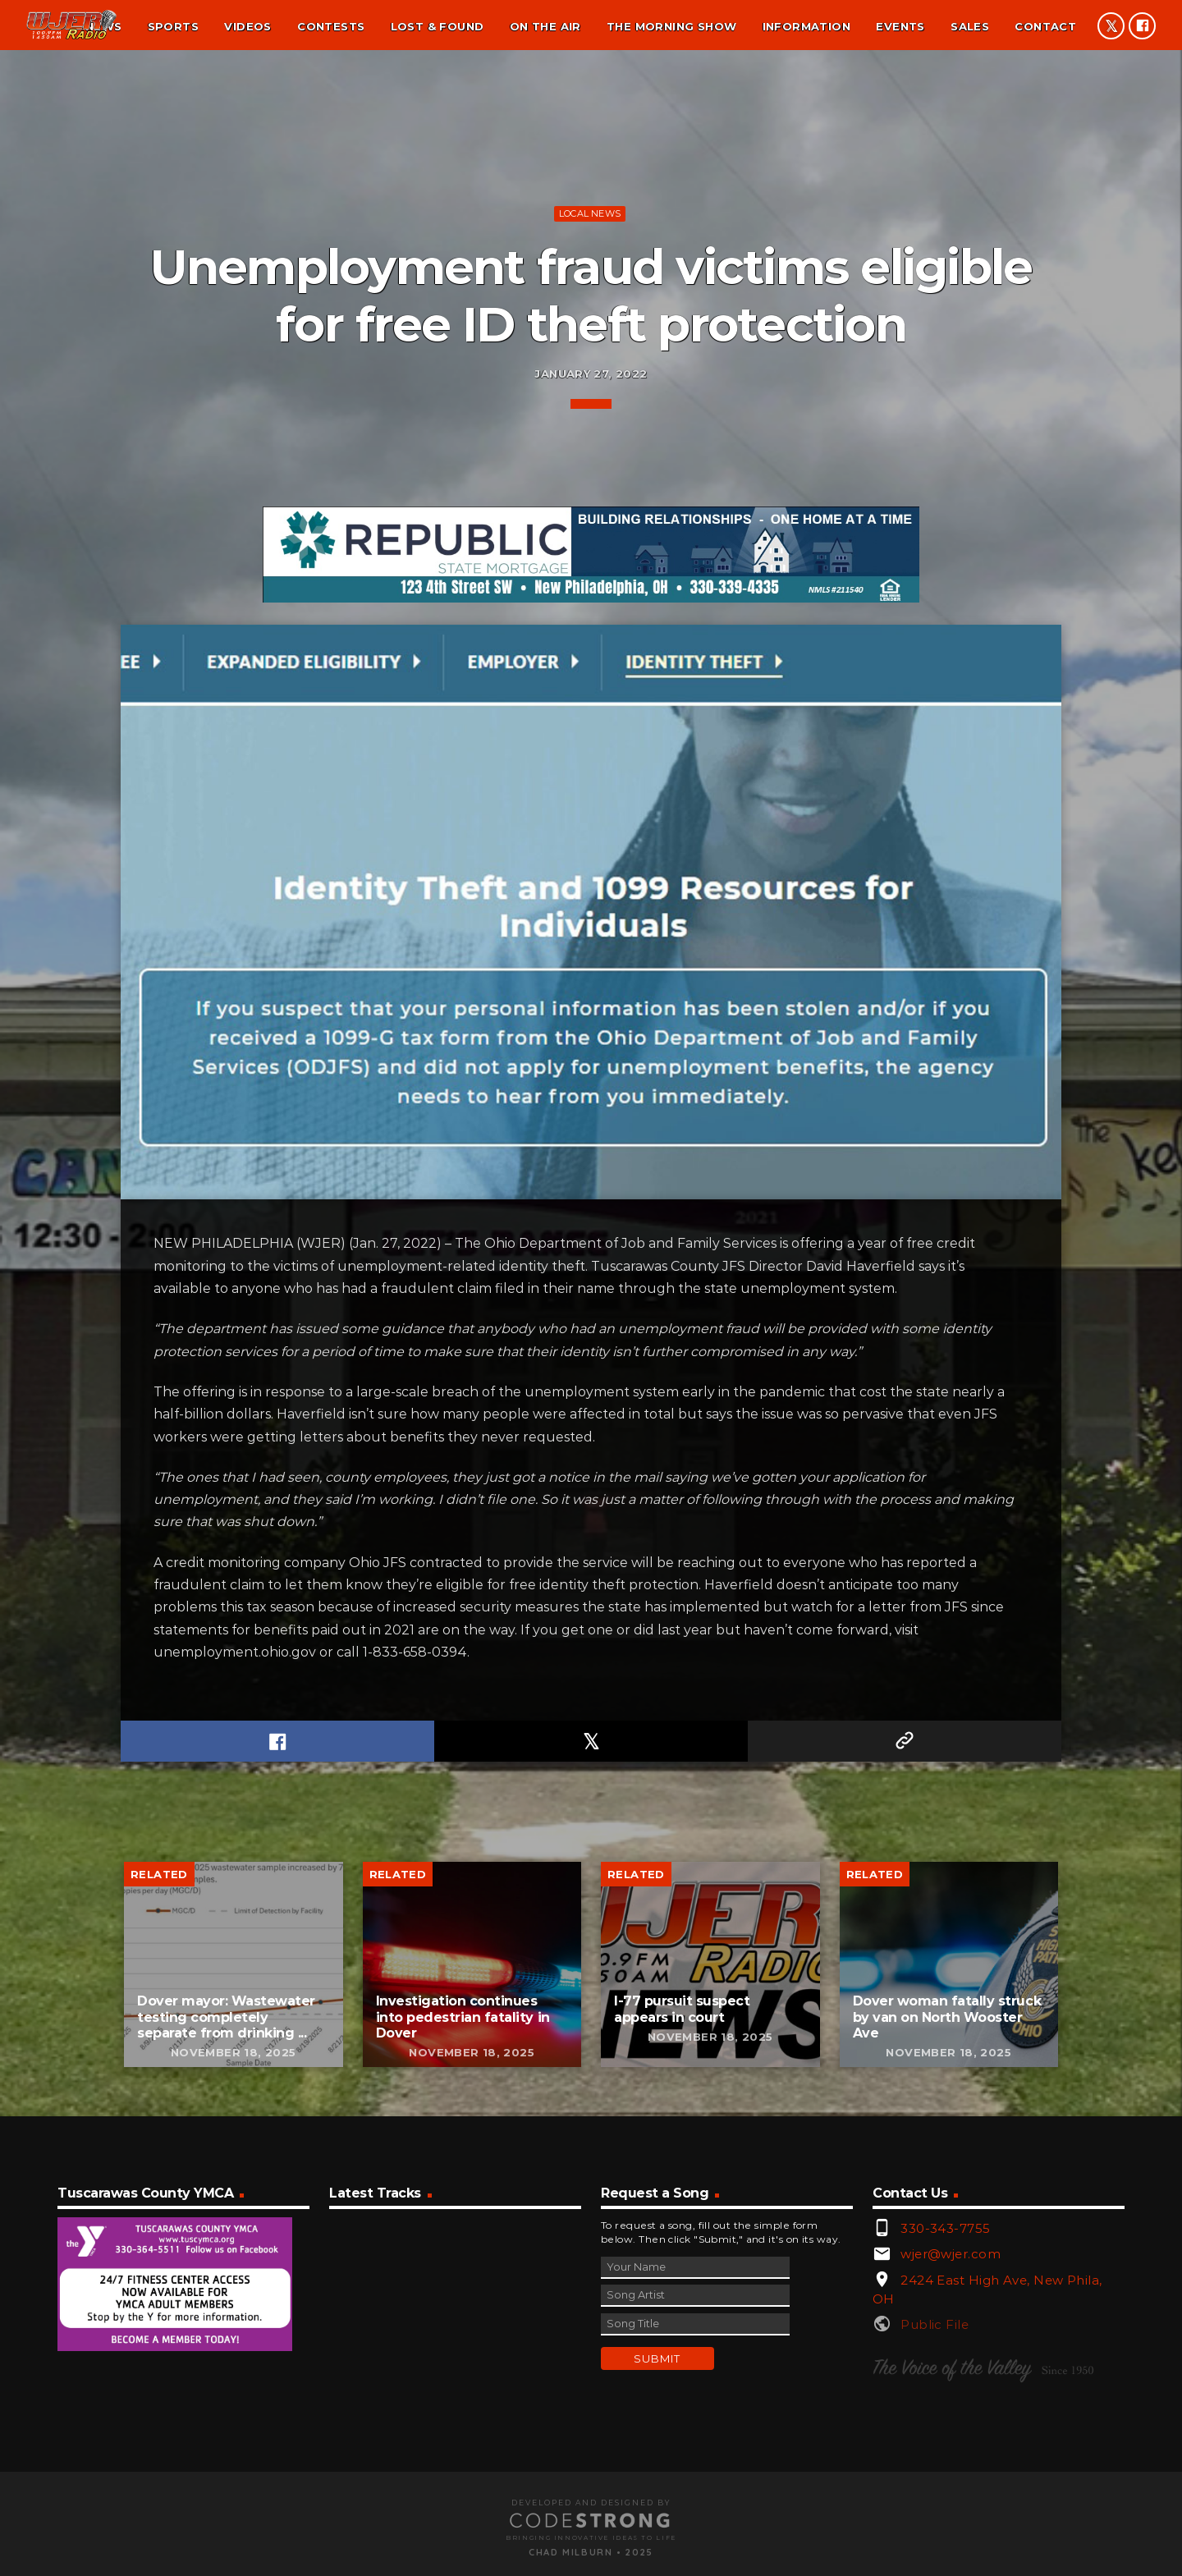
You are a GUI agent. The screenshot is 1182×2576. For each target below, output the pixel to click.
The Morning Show (671, 26)
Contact (1045, 26)
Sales (970, 26)
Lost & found (437, 26)
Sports (173, 26)
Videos (247, 26)
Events (900, 26)
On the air (545, 26)
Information (806, 26)
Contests (330, 26)
